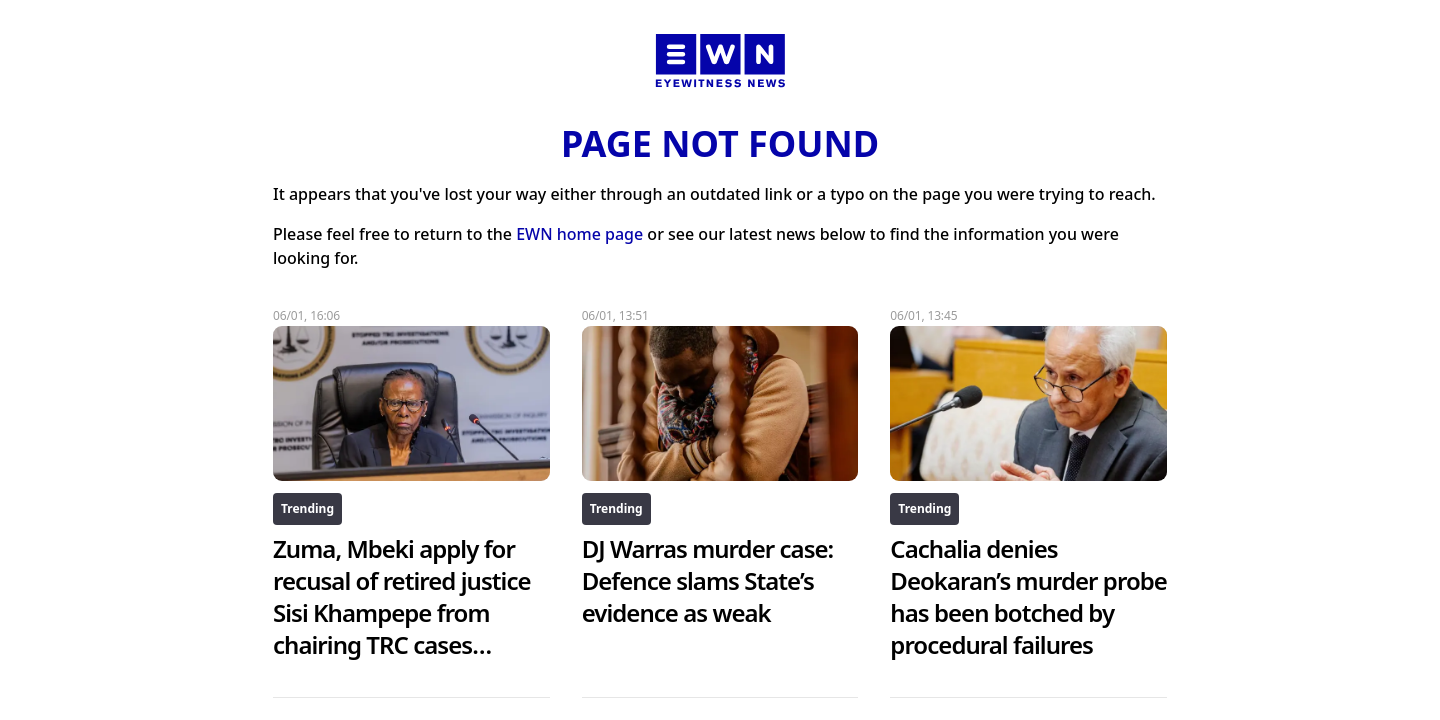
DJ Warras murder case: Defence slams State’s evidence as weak (708, 580)
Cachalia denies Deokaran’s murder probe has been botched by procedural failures (1028, 596)
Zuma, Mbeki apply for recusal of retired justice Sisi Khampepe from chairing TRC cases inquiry (402, 612)
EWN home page (579, 234)
